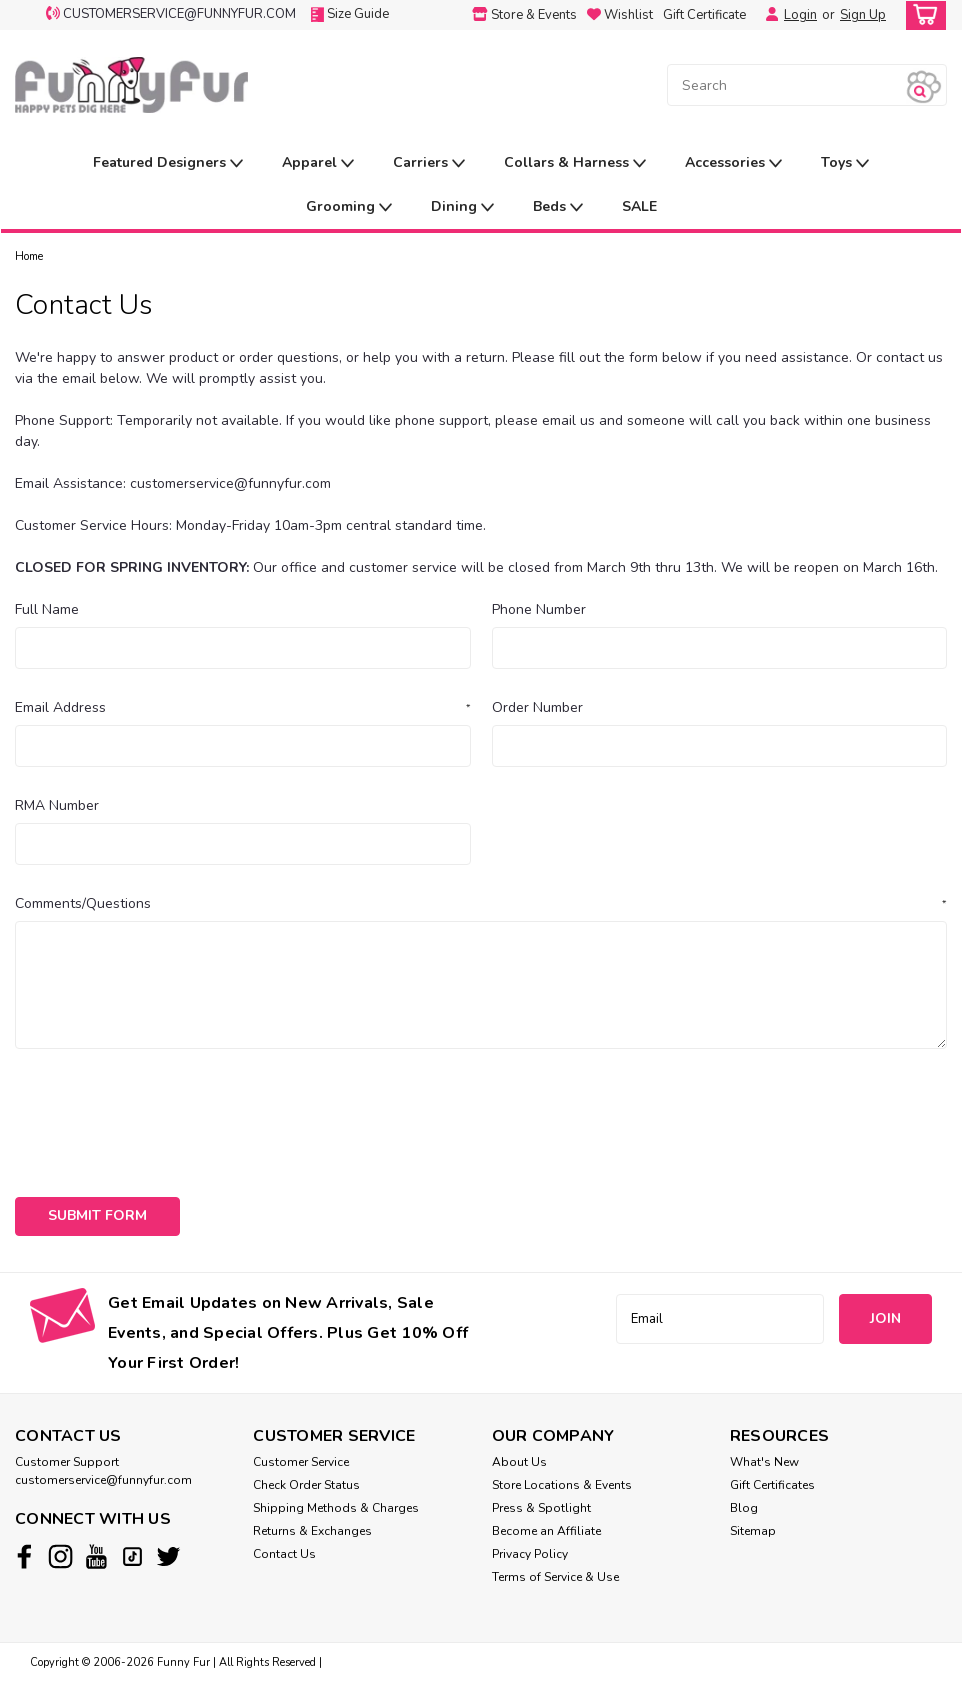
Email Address (243, 707)
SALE (639, 206)
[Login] (767, 15)
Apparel (318, 163)
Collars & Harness (575, 163)
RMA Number (57, 805)
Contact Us (284, 1554)
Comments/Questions (481, 903)
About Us (519, 1462)
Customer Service (301, 1462)
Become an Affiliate (546, 1531)
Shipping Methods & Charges (336, 1508)
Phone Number (539, 609)
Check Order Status (306, 1485)
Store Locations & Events (562, 1485)
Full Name (47, 609)
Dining (462, 207)
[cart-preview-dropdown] (921, 15)
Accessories (733, 163)
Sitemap (753, 1531)
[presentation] (167, 1116)
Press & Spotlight (541, 1508)
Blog (744, 1508)
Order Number (537, 707)
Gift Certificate (704, 15)
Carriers (429, 163)
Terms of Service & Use (555, 1577)
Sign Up (863, 15)
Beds (558, 207)
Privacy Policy (530, 1554)
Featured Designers (168, 163)
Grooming (349, 207)
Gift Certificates (772, 1485)
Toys (845, 163)
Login (800, 15)
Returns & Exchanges (312, 1531)
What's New (764, 1462)
